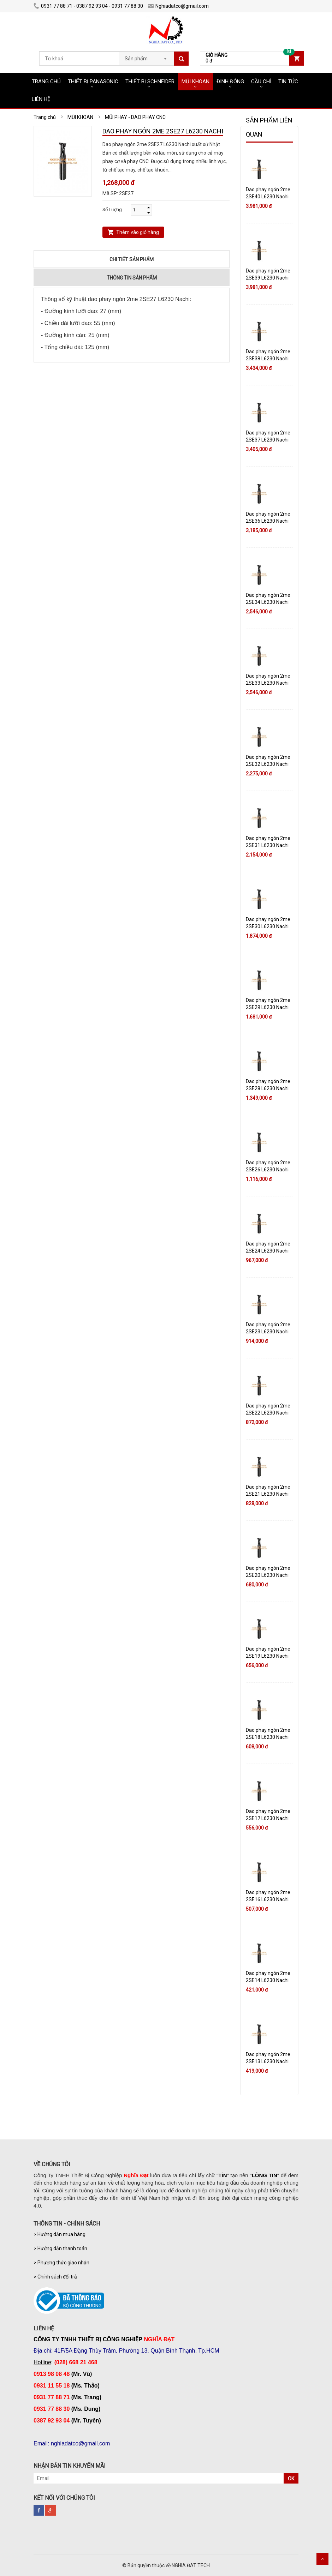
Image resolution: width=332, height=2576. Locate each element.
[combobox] (146, 56)
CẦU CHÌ (261, 81)
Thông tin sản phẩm (132, 278)
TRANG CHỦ (46, 81)
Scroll (322, 2559)
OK (291, 2478)
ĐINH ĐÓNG (230, 81)
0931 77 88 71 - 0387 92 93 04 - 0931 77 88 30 (88, 6)
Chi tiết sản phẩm (131, 259)
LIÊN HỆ (41, 99)
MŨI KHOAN (195, 81)
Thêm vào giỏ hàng (137, 232)
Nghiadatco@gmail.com (178, 6)
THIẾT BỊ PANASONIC (93, 81)
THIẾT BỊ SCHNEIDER (149, 81)
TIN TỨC (288, 81)
